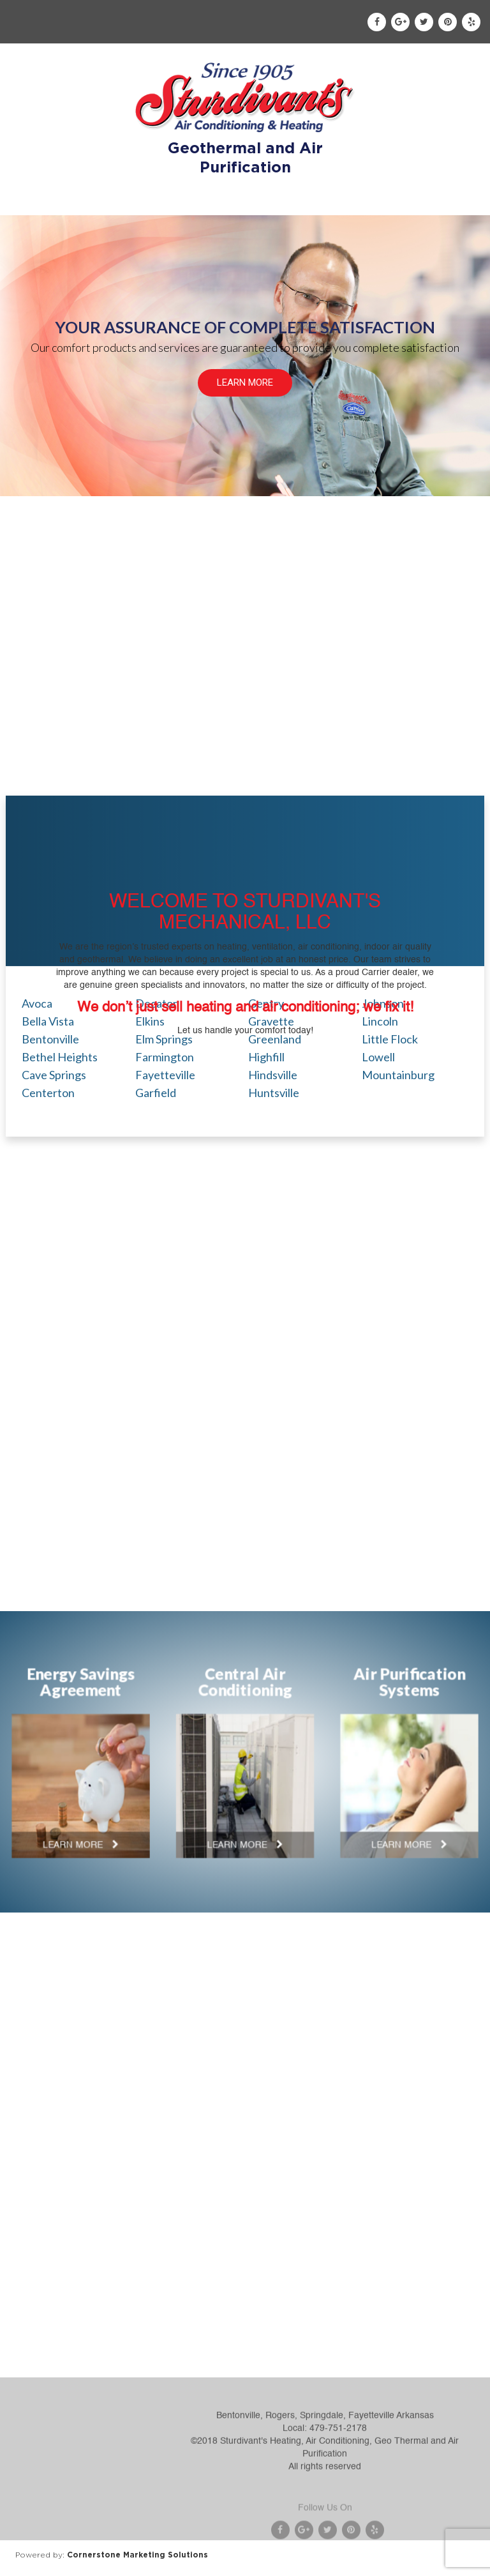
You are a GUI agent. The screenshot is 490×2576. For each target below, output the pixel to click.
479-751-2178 (338, 2473)
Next (473, 1755)
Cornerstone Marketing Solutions (137, 2554)
